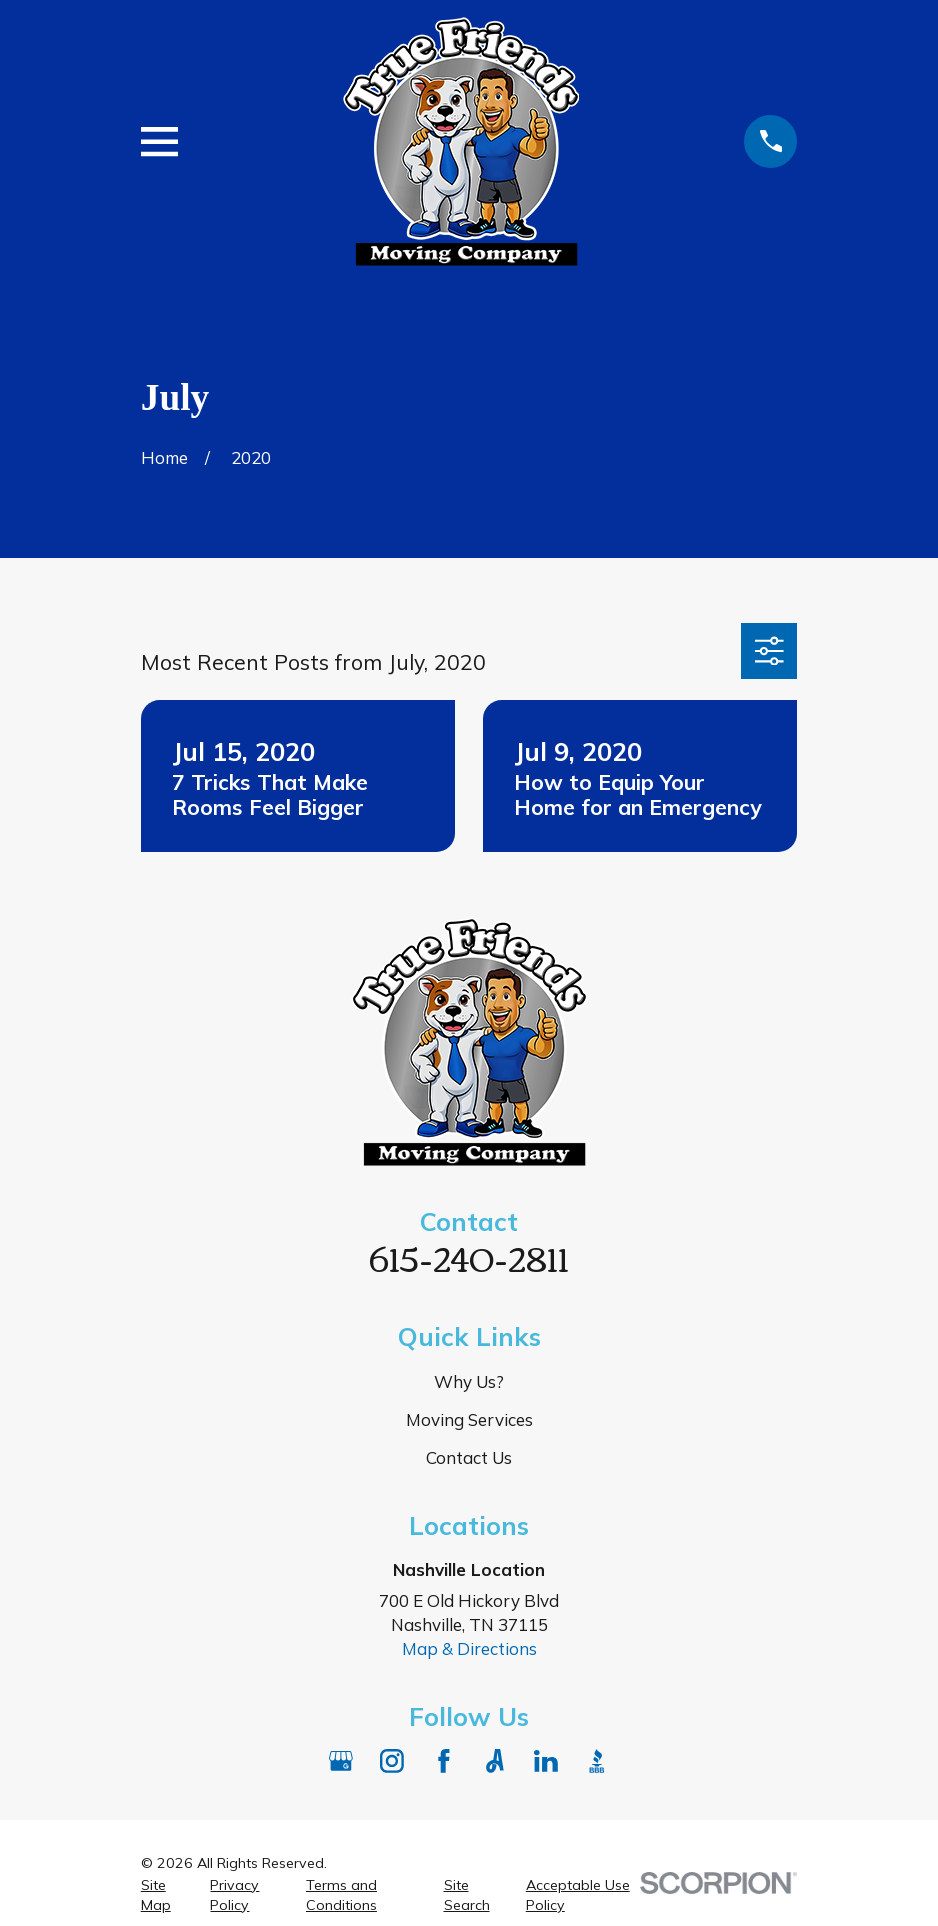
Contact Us (469, 1457)
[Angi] (495, 1761)
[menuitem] (164, 1896)
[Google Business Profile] (341, 1761)
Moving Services (469, 1419)
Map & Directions (469, 1648)
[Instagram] (392, 1761)
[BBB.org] (597, 1761)
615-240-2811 (469, 1256)
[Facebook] (444, 1761)
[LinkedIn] (546, 1761)
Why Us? (469, 1381)
